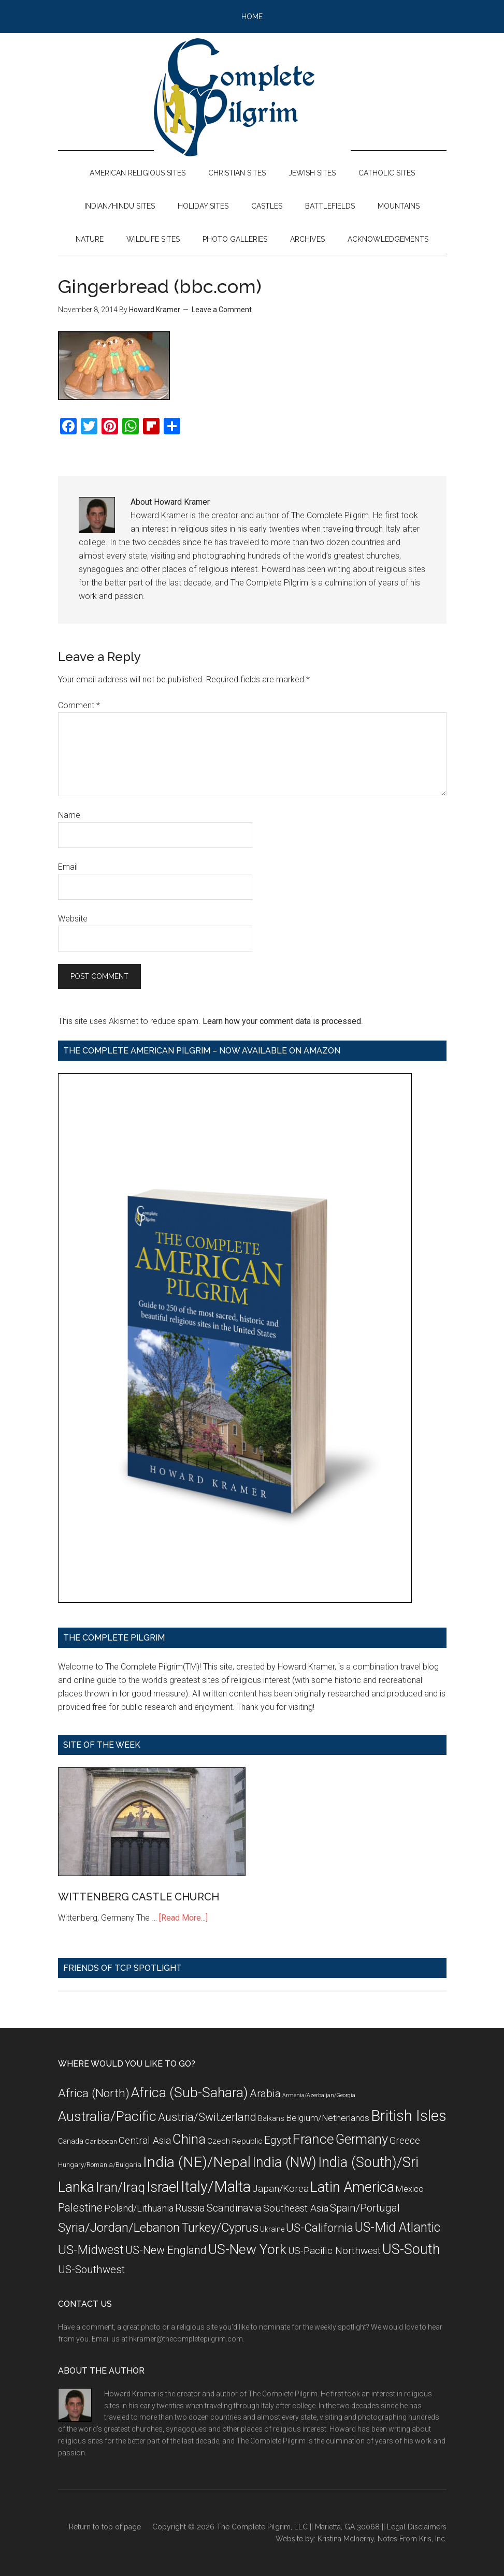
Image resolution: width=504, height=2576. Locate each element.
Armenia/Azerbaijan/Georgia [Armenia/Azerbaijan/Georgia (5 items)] (318, 2095)
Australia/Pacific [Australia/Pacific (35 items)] (107, 2116)
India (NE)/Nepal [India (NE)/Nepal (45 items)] (197, 2162)
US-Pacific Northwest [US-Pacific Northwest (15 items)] (334, 2251)
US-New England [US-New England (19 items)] (166, 2250)
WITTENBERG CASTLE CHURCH (138, 1897)
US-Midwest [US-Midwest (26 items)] (91, 2250)
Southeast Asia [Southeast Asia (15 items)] (295, 2208)
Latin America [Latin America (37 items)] (352, 2187)
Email (68, 867)
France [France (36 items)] (313, 2139)
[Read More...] (183, 1918)
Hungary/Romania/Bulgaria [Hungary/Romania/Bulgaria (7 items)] (99, 2165)
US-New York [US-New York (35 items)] (247, 2249)
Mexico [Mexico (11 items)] (410, 2189)
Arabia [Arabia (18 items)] (265, 2093)
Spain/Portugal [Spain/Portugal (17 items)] (365, 2208)
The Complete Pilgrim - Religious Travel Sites (252, 97)
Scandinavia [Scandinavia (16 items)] (234, 2208)
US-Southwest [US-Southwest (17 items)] (91, 2269)
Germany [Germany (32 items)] (362, 2139)
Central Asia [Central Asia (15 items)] (145, 2140)
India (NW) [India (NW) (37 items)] (284, 2162)
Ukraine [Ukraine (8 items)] (272, 2229)
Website (73, 919)
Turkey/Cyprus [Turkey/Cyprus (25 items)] (219, 2227)
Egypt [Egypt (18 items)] (277, 2140)
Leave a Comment (222, 309)
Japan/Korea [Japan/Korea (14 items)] (280, 2188)
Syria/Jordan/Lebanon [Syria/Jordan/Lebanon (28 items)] (119, 2227)
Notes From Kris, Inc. (412, 2539)
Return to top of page (105, 2527)
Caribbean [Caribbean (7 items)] (101, 2141)
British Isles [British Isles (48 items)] (409, 2116)
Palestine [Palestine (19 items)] (80, 2207)
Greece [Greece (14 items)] (405, 2140)
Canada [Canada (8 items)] (70, 2141)
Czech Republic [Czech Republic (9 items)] (235, 2141)
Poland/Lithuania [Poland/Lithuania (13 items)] (139, 2208)
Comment (79, 705)
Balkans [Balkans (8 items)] (271, 2118)
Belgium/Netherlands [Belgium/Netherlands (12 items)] (327, 2118)
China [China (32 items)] (189, 2139)
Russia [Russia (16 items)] (190, 2208)
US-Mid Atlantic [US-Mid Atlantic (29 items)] (397, 2227)
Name (69, 815)
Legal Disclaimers (417, 2527)
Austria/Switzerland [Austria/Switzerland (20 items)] (207, 2117)
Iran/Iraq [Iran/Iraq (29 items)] (120, 2187)
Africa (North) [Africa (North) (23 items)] (93, 2093)
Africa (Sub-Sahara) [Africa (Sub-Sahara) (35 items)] (189, 2092)
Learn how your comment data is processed (282, 1021)
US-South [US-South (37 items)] (411, 2249)
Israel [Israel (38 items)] (163, 2187)
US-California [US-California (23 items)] (319, 2228)
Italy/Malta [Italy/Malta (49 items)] (216, 2187)
